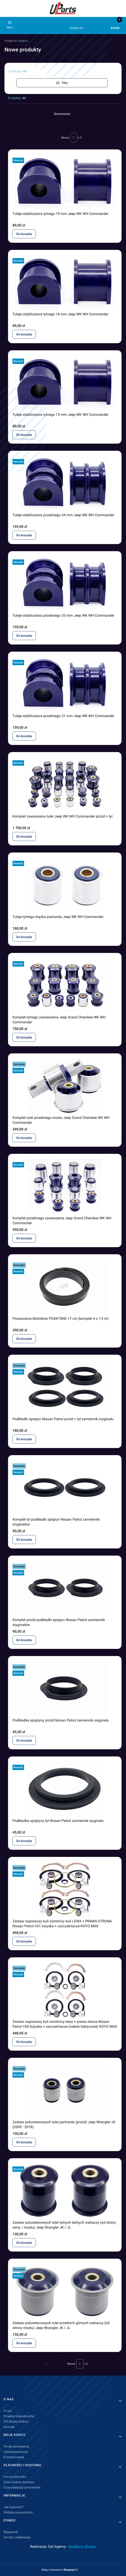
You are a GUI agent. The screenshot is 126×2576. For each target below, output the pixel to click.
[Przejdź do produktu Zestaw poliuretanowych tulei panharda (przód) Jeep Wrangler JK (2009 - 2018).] (64, 2090)
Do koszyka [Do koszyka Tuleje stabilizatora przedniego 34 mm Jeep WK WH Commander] (24, 535)
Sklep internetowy (57, 2569)
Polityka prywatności (18, 2512)
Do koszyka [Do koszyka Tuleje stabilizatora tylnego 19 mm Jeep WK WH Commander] (24, 234)
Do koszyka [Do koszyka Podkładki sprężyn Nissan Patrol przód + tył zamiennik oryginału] (24, 1439)
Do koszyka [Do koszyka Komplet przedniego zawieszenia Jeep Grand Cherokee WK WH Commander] (24, 1238)
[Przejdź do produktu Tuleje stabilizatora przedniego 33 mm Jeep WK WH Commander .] (64, 583)
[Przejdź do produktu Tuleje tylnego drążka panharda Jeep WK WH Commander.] (64, 885)
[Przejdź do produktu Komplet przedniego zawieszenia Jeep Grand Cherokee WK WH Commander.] (64, 1186)
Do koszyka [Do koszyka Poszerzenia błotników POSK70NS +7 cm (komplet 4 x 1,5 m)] (24, 1338)
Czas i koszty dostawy (19, 2482)
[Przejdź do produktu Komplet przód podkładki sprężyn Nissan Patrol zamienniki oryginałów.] (64, 1588)
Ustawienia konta (16, 2452)
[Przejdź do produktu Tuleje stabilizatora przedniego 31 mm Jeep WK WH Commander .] (64, 684)
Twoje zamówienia (16, 2446)
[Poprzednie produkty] (59, 2363)
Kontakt (9, 2427)
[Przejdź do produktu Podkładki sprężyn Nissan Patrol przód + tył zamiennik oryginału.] (64, 1387)
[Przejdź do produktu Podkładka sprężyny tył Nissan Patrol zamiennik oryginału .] (64, 1789)
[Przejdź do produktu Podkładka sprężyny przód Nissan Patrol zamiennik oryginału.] (64, 1688)
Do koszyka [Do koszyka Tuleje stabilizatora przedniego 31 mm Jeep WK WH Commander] (24, 736)
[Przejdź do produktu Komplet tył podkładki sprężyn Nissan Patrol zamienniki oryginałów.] (64, 1487)
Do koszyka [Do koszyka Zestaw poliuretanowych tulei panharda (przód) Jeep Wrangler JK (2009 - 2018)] (24, 2142)
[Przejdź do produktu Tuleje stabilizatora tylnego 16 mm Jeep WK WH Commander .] (64, 282)
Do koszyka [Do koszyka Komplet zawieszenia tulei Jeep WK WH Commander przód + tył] (24, 836)
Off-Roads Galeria (16, 2421)
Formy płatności (15, 2476)
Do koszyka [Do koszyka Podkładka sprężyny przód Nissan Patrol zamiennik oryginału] (24, 1740)
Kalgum (16, 40)
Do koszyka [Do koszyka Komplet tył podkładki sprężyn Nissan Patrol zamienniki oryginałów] (24, 1539)
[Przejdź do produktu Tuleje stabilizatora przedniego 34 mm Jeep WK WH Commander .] (64, 483)
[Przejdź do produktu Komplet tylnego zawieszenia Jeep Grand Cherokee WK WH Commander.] (64, 985)
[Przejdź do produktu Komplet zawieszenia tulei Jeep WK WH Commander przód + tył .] (64, 784)
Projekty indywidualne (19, 2416)
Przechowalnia (14, 2457)
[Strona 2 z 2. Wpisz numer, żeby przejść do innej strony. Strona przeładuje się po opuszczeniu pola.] (73, 137)
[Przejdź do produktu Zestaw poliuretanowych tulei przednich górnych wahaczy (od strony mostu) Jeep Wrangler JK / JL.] (64, 2291)
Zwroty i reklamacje (17, 2537)
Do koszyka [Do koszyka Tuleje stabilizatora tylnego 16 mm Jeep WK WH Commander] (24, 334)
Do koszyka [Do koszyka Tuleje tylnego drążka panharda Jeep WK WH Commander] (24, 937)
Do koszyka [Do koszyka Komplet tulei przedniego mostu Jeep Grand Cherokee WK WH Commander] (24, 1138)
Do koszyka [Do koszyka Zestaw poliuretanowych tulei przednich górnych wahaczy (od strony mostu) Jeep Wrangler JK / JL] (24, 2343)
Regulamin (11, 2532)
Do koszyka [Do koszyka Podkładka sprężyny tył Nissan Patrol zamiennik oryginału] (24, 1841)
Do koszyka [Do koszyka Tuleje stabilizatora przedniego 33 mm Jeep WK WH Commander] (24, 635)
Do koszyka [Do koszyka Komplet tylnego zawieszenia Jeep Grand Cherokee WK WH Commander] (24, 1037)
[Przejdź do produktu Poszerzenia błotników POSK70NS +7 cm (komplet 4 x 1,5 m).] (64, 1286)
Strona (65, 137)
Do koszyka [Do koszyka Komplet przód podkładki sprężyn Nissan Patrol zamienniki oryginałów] (24, 1640)
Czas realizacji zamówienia (22, 2487)
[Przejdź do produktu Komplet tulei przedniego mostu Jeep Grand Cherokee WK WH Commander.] (64, 1086)
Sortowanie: (62, 114)
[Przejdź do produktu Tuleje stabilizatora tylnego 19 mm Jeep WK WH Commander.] (64, 182)
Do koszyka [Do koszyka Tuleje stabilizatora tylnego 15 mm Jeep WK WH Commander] (24, 434)
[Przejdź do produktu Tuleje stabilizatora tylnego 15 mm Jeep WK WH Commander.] (64, 382)
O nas (8, 2411)
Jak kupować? (14, 2507)
